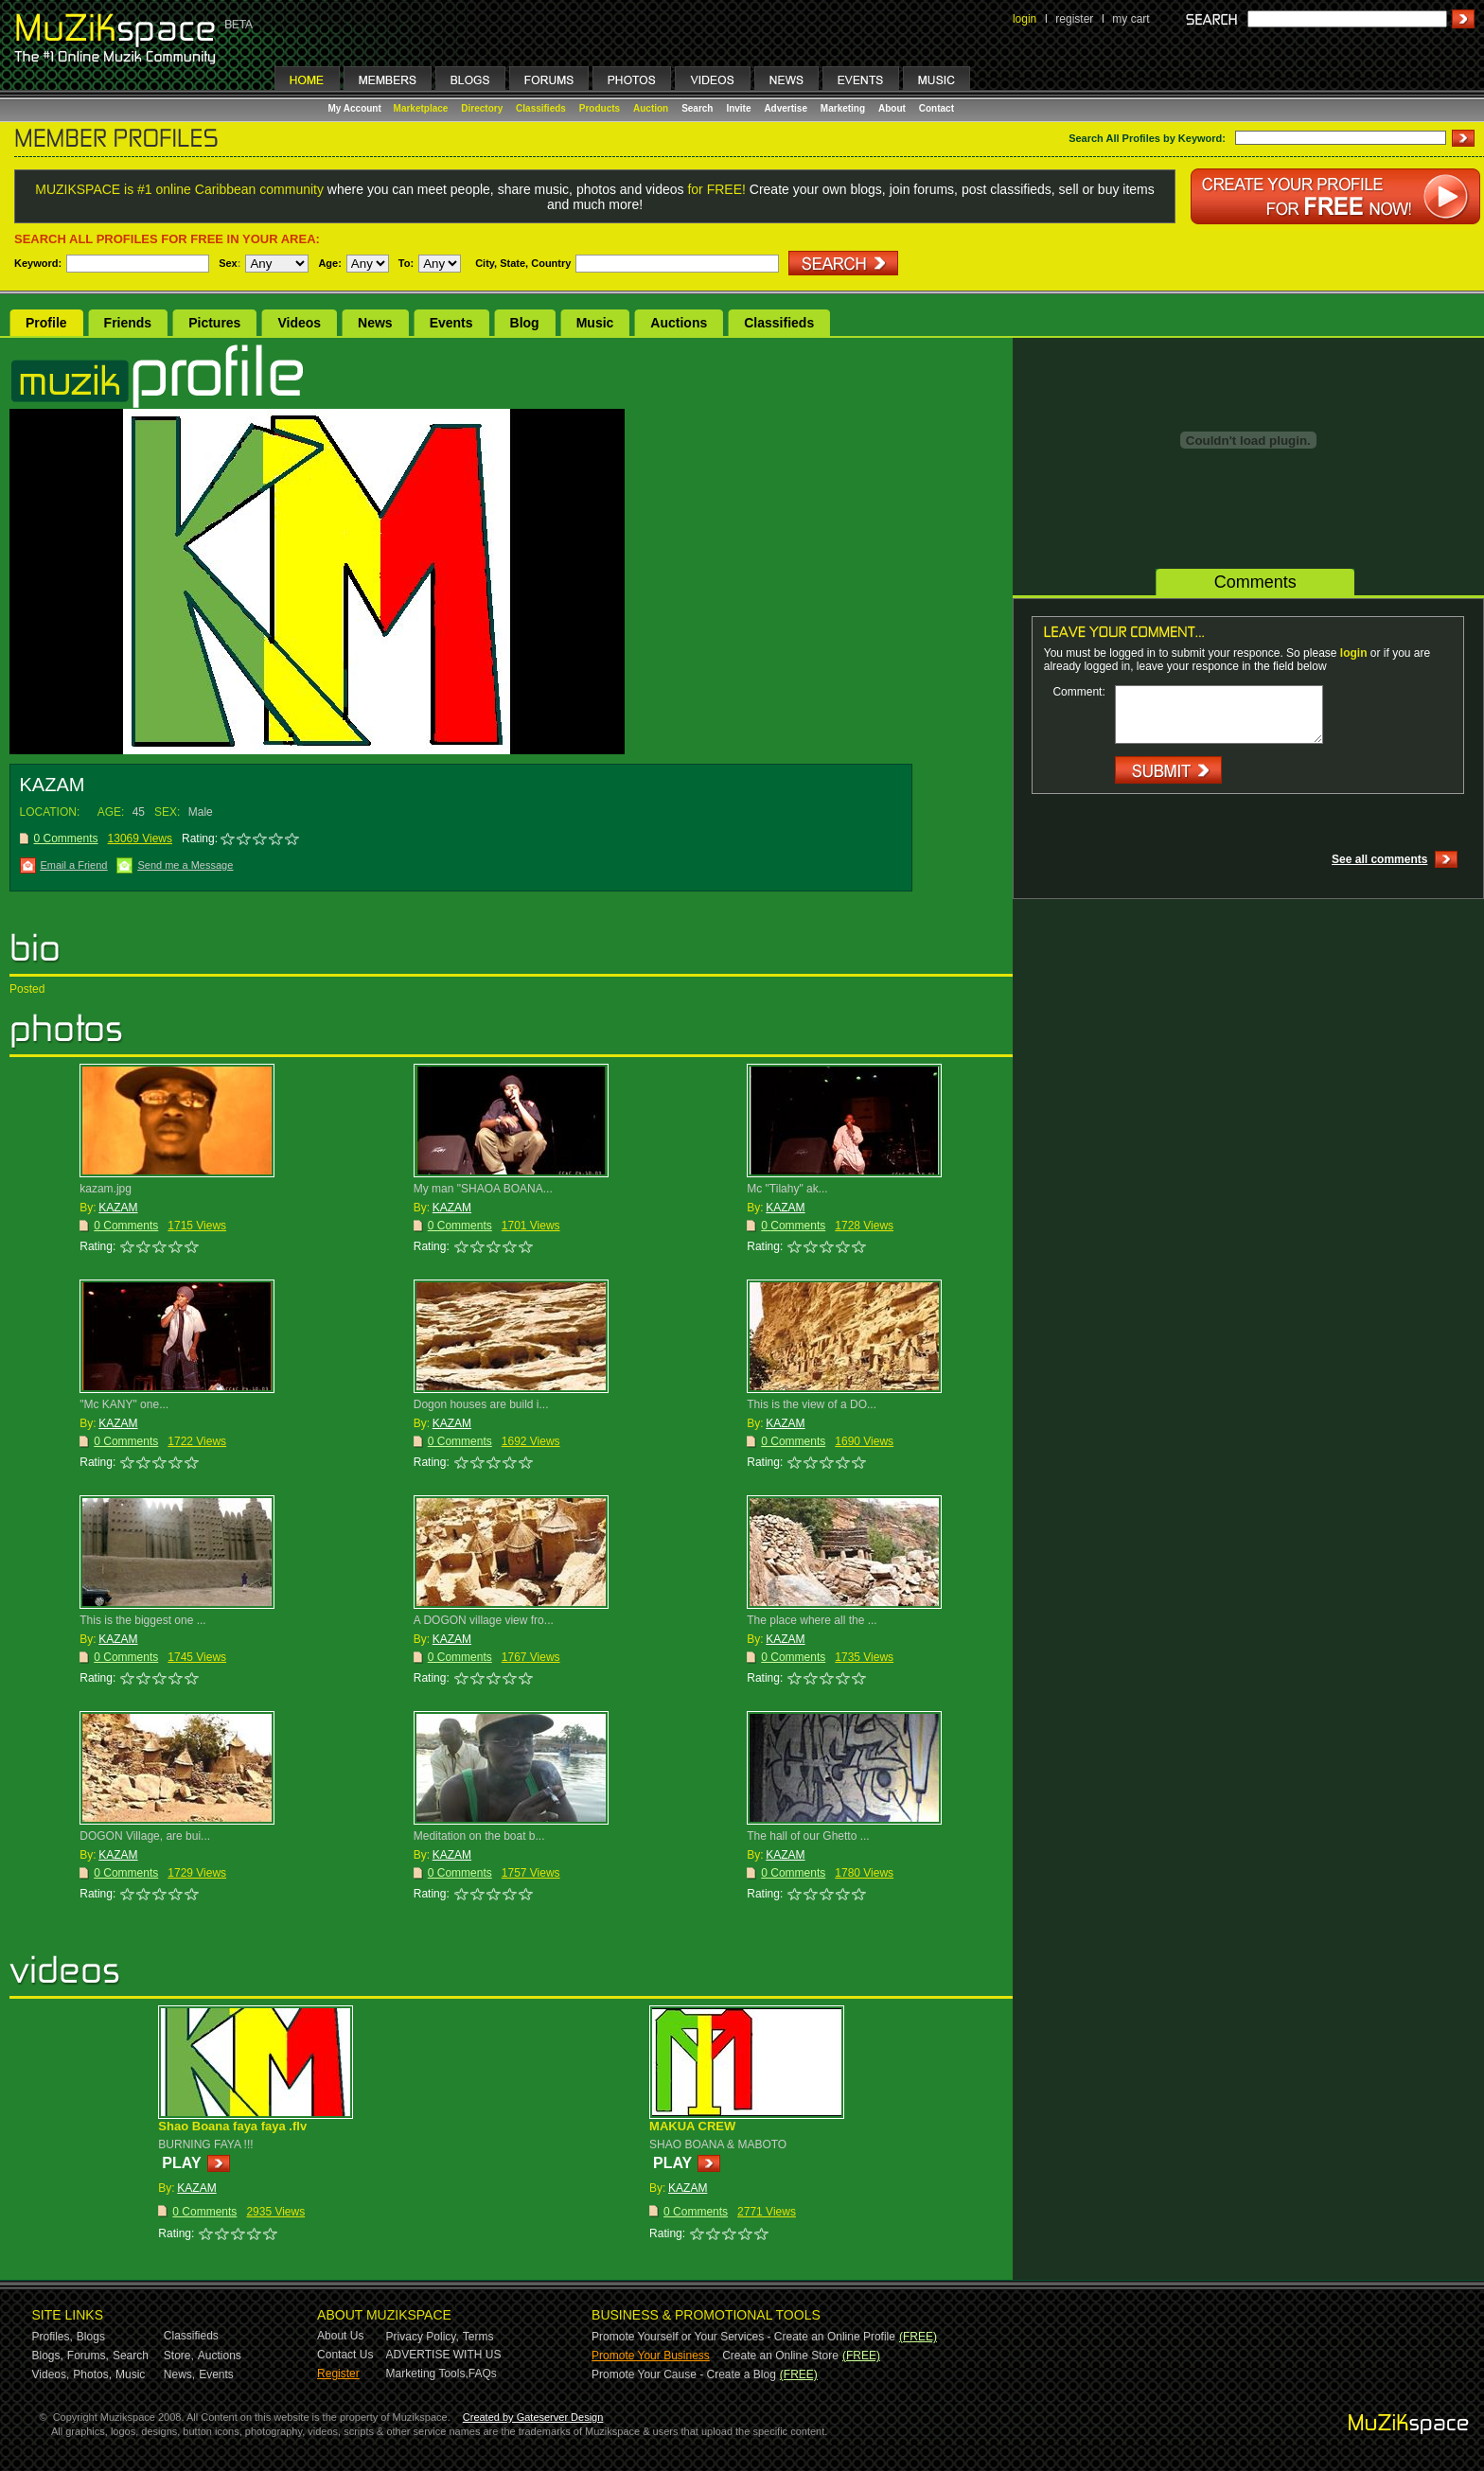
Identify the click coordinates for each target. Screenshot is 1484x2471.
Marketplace (421, 108)
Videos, (51, 2374)
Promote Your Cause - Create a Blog (684, 2374)
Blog (524, 322)
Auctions (678, 322)
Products (599, 108)
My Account (356, 108)
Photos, (92, 2374)
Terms (478, 2336)
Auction (650, 108)
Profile (46, 322)
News (375, 322)
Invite (738, 108)
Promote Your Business (651, 2355)
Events (451, 322)
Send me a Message (185, 865)
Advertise (785, 108)
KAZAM (117, 1207)
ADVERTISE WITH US (444, 2354)
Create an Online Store (780, 2355)
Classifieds (541, 108)
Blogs (91, 2336)
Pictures (214, 322)
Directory (482, 108)
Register (338, 2373)
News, (179, 2374)
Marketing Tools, (427, 2373)
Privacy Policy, (422, 2336)
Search (697, 108)
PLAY (181, 2163)
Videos (299, 322)
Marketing (843, 108)
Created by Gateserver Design (533, 2417)
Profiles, (52, 2336)
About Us (340, 2335)
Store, (179, 2355)
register (1074, 19)
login (1024, 19)
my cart (1130, 19)
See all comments (1379, 859)
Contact (936, 108)
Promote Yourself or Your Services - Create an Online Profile (743, 2336)
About (892, 108)
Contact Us (345, 2354)
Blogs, (47, 2355)
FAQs (482, 2373)
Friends (128, 322)
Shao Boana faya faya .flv (232, 2126)
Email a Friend (74, 865)
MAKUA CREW (692, 2126)
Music (595, 322)
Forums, (88, 2355)
